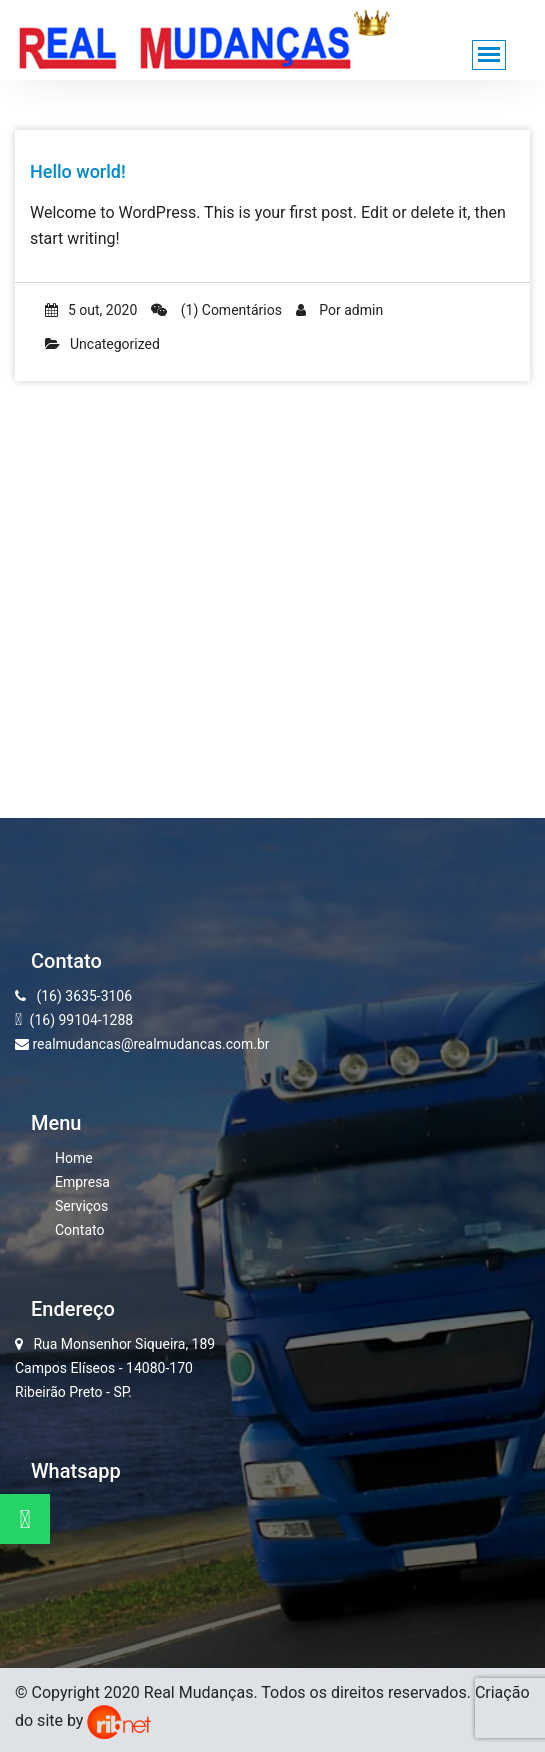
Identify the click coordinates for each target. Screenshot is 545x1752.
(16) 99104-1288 (79, 1020)
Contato (79, 1230)
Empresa (82, 1182)
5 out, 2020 (91, 310)
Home (74, 1158)
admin (363, 310)
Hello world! (78, 171)
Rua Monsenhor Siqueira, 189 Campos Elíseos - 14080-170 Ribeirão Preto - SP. (115, 1368)
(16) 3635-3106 (73, 996)
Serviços (81, 1206)
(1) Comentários (216, 310)
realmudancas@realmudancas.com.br (142, 1044)
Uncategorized (115, 344)
